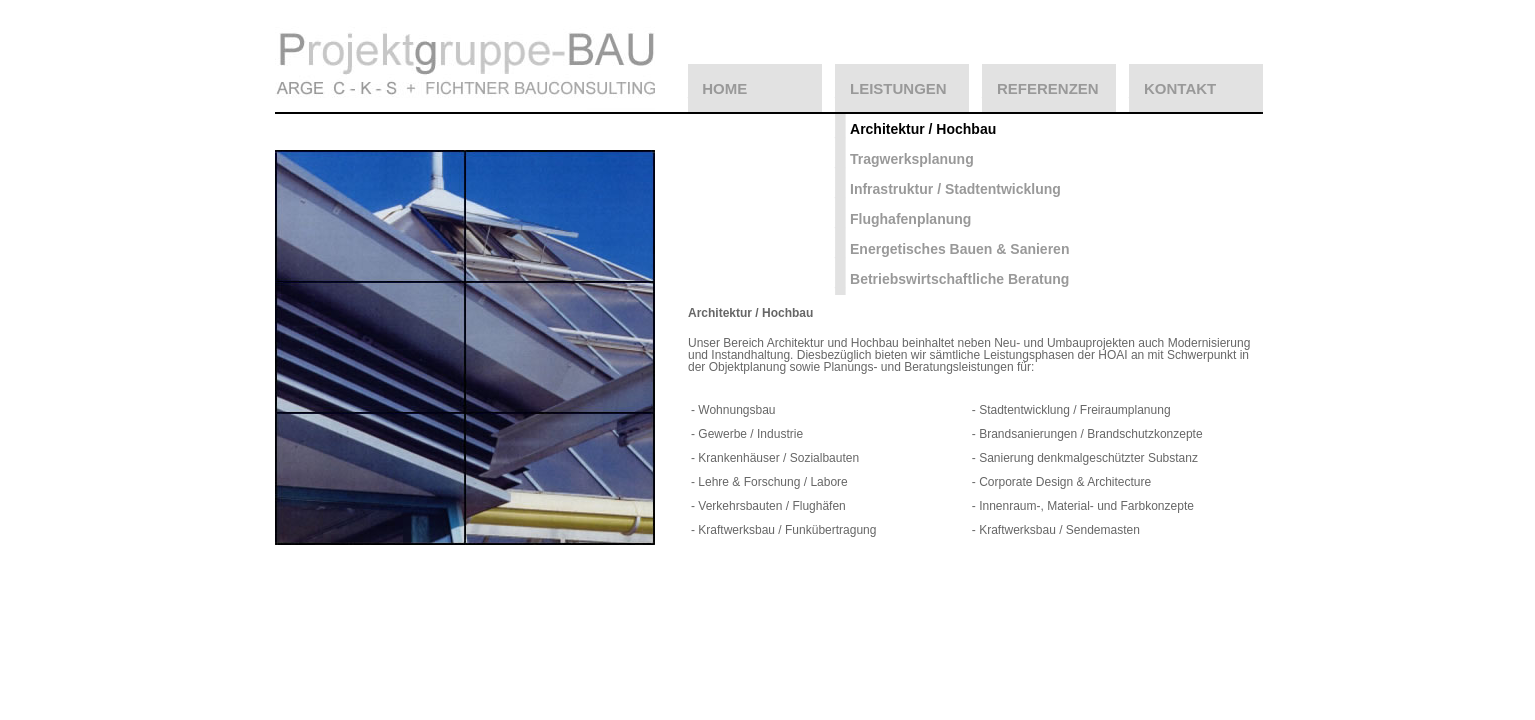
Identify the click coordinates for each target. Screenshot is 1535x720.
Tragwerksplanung (912, 159)
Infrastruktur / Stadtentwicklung (955, 189)
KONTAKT (1180, 88)
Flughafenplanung (910, 219)
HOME (724, 88)
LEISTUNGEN (898, 88)
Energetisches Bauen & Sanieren (959, 249)
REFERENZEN (1048, 88)
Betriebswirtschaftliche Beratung (959, 279)
